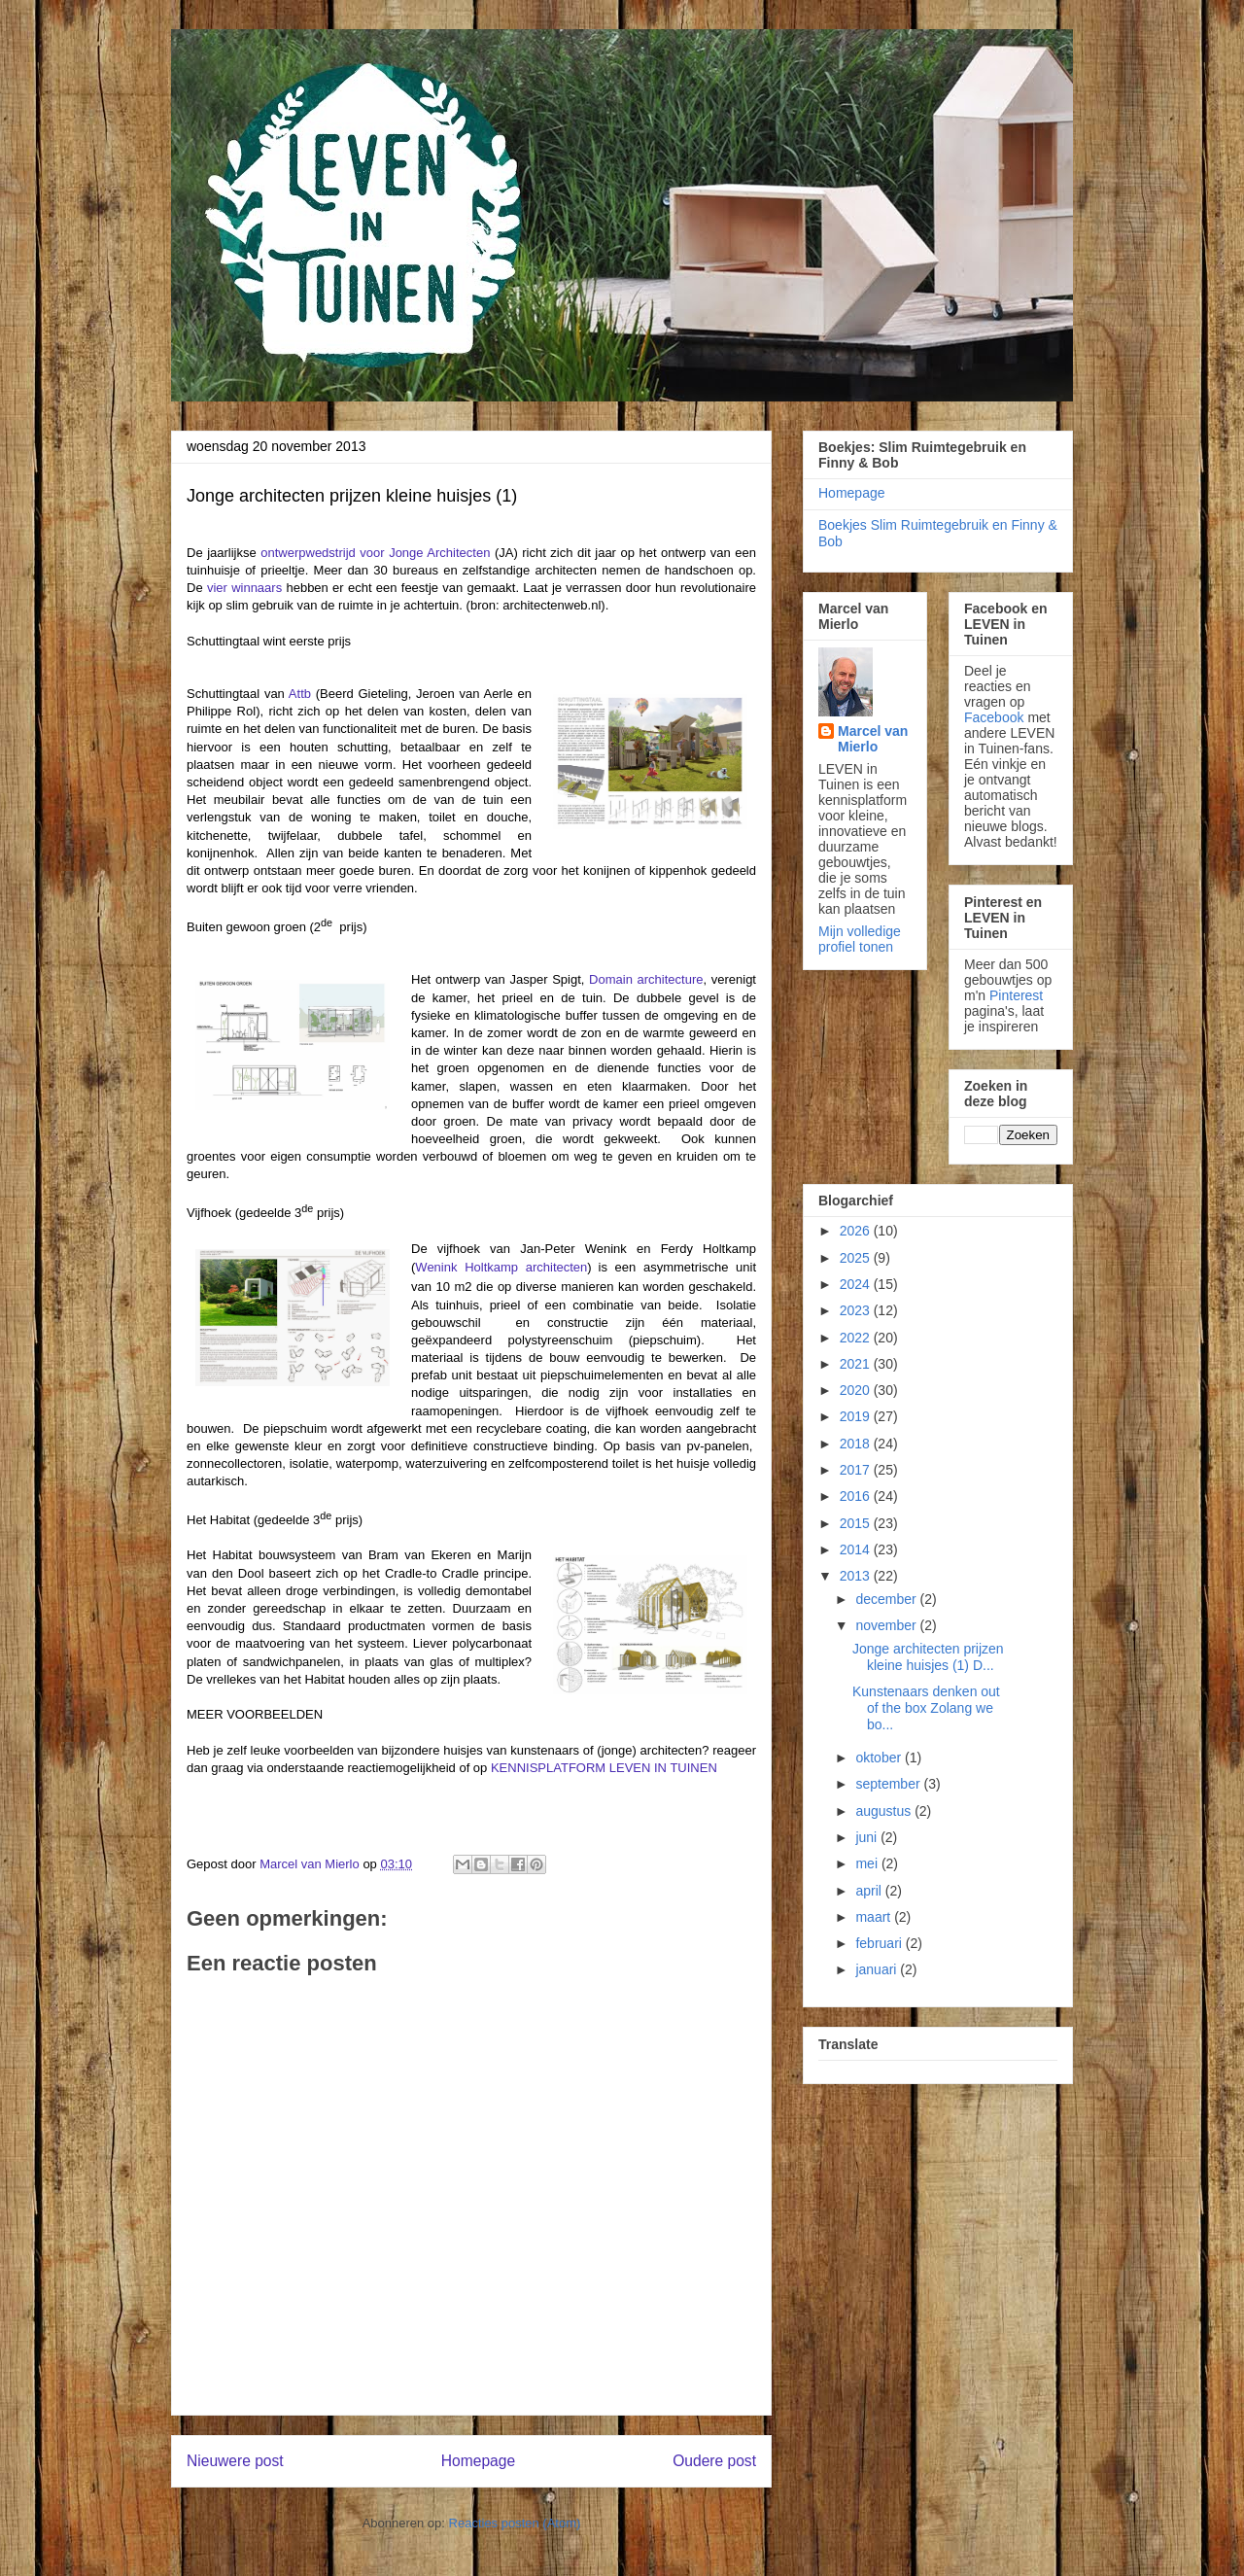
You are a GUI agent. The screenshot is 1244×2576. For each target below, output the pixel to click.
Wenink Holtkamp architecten (501, 1267)
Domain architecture (646, 979)
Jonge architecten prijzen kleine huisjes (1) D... (928, 1657)
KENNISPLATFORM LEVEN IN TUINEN (604, 1767)
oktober (880, 1757)
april (869, 1890)
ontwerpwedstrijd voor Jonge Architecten (375, 552)
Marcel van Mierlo (873, 738)
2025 (857, 1258)
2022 (857, 1337)
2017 (857, 1470)
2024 (857, 1284)
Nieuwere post (235, 2461)
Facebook (993, 717)
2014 (857, 1549)
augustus (885, 1811)
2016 (857, 1496)
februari (880, 1943)
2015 (857, 1523)
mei (868, 1863)
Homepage (478, 2461)
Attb (300, 693)
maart (874, 1917)
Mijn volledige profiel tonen (859, 939)
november (887, 1625)
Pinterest (1016, 995)
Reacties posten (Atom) (515, 2523)
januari (877, 1969)
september (889, 1784)
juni (868, 1837)
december (887, 1599)
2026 (857, 1230)
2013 (857, 1576)
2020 (857, 1390)
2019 (857, 1416)
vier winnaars (244, 587)
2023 (857, 1310)
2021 (857, 1364)
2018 (857, 1443)
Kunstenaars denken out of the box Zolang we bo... (926, 1708)
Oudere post (714, 2461)
